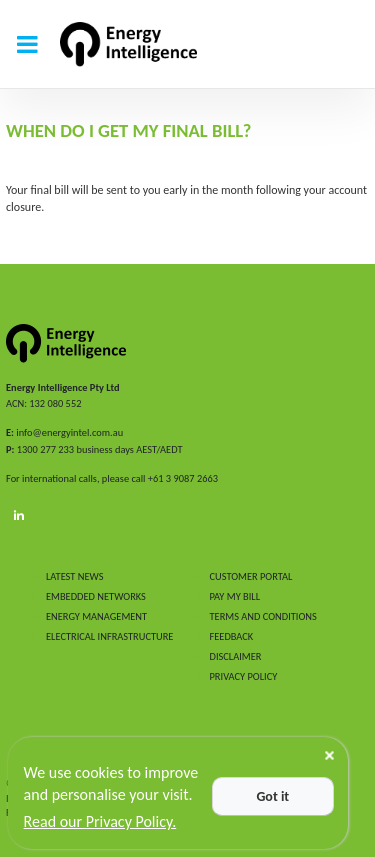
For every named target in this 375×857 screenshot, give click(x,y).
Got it (272, 796)
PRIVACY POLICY (244, 676)
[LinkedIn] (19, 516)
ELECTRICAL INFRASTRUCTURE (109, 636)
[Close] (329, 755)
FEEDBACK (232, 636)
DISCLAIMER (236, 656)
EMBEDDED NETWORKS (96, 596)
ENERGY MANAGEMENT (96, 616)
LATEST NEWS (74, 576)
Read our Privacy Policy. (100, 821)
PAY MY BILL (235, 596)
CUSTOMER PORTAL (251, 576)
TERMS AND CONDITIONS (263, 616)
